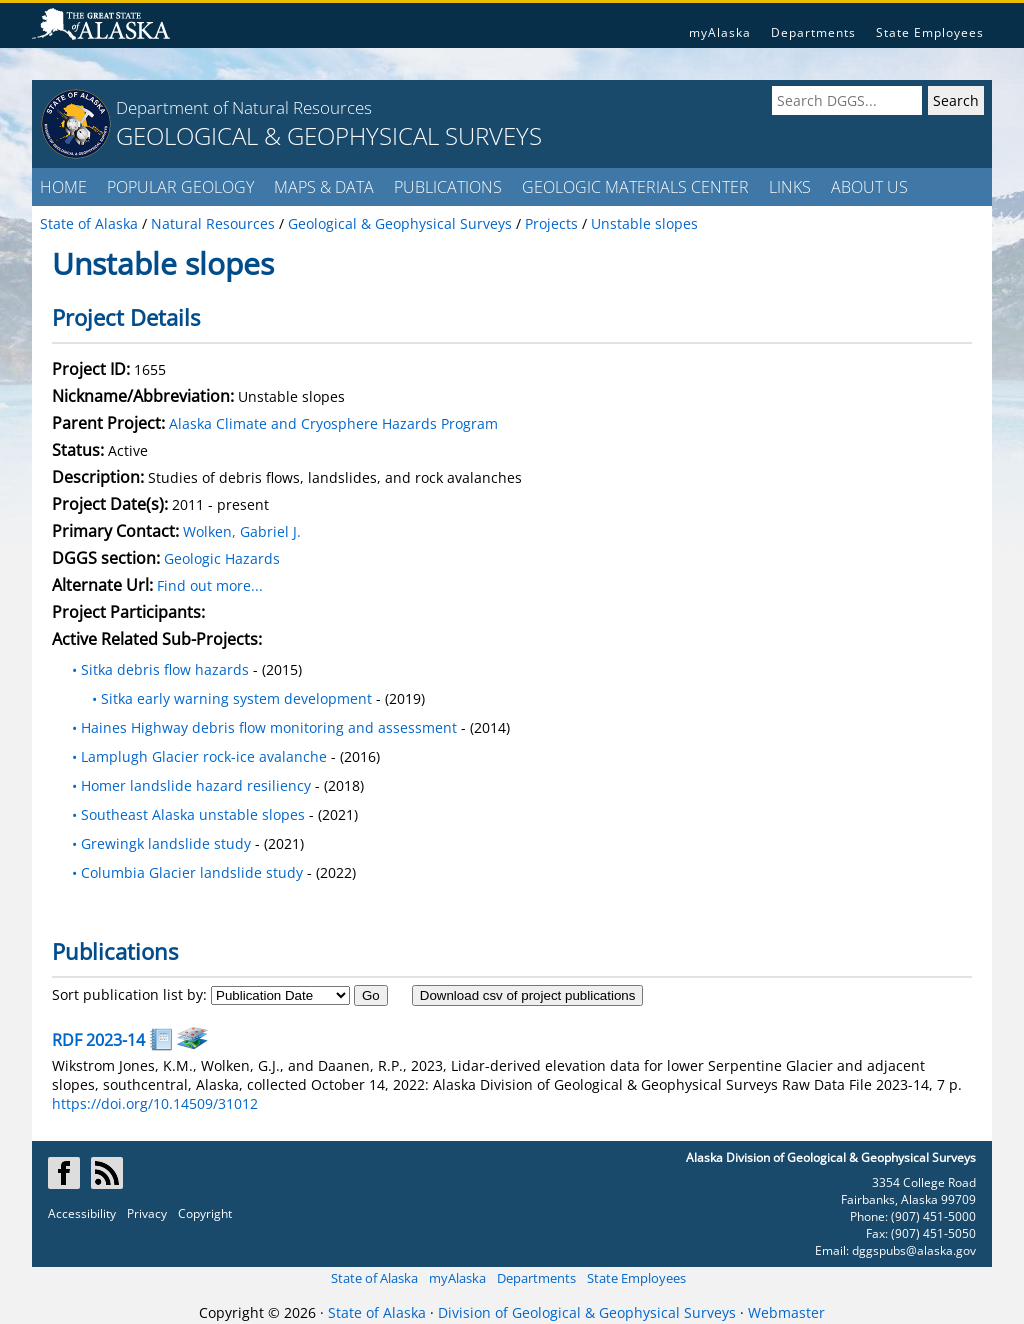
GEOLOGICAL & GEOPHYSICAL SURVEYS (329, 135)
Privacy (147, 1213)
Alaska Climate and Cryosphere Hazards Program (333, 423)
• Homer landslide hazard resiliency (191, 785)
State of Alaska (374, 1278)
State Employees (930, 32)
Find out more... (210, 585)
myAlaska (720, 32)
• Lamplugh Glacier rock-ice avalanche (199, 756)
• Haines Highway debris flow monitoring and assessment (264, 727)
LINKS (790, 187)
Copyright (205, 1213)
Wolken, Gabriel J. (242, 531)
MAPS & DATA (324, 187)
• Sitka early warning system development (224, 698)
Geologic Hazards (222, 558)
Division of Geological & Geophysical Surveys (587, 1312)
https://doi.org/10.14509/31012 (155, 1103)
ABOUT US (869, 187)
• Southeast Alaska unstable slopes (188, 814)
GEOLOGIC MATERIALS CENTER (635, 187)
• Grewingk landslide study (163, 843)
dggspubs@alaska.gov (914, 1250)
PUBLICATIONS (448, 187)
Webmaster (786, 1312)
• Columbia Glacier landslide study (187, 872)
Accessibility (82, 1213)
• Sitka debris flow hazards (160, 669)
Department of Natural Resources (244, 107)
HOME (63, 187)
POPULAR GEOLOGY (180, 187)
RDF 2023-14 (98, 1040)
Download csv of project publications (528, 995)
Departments (813, 32)
